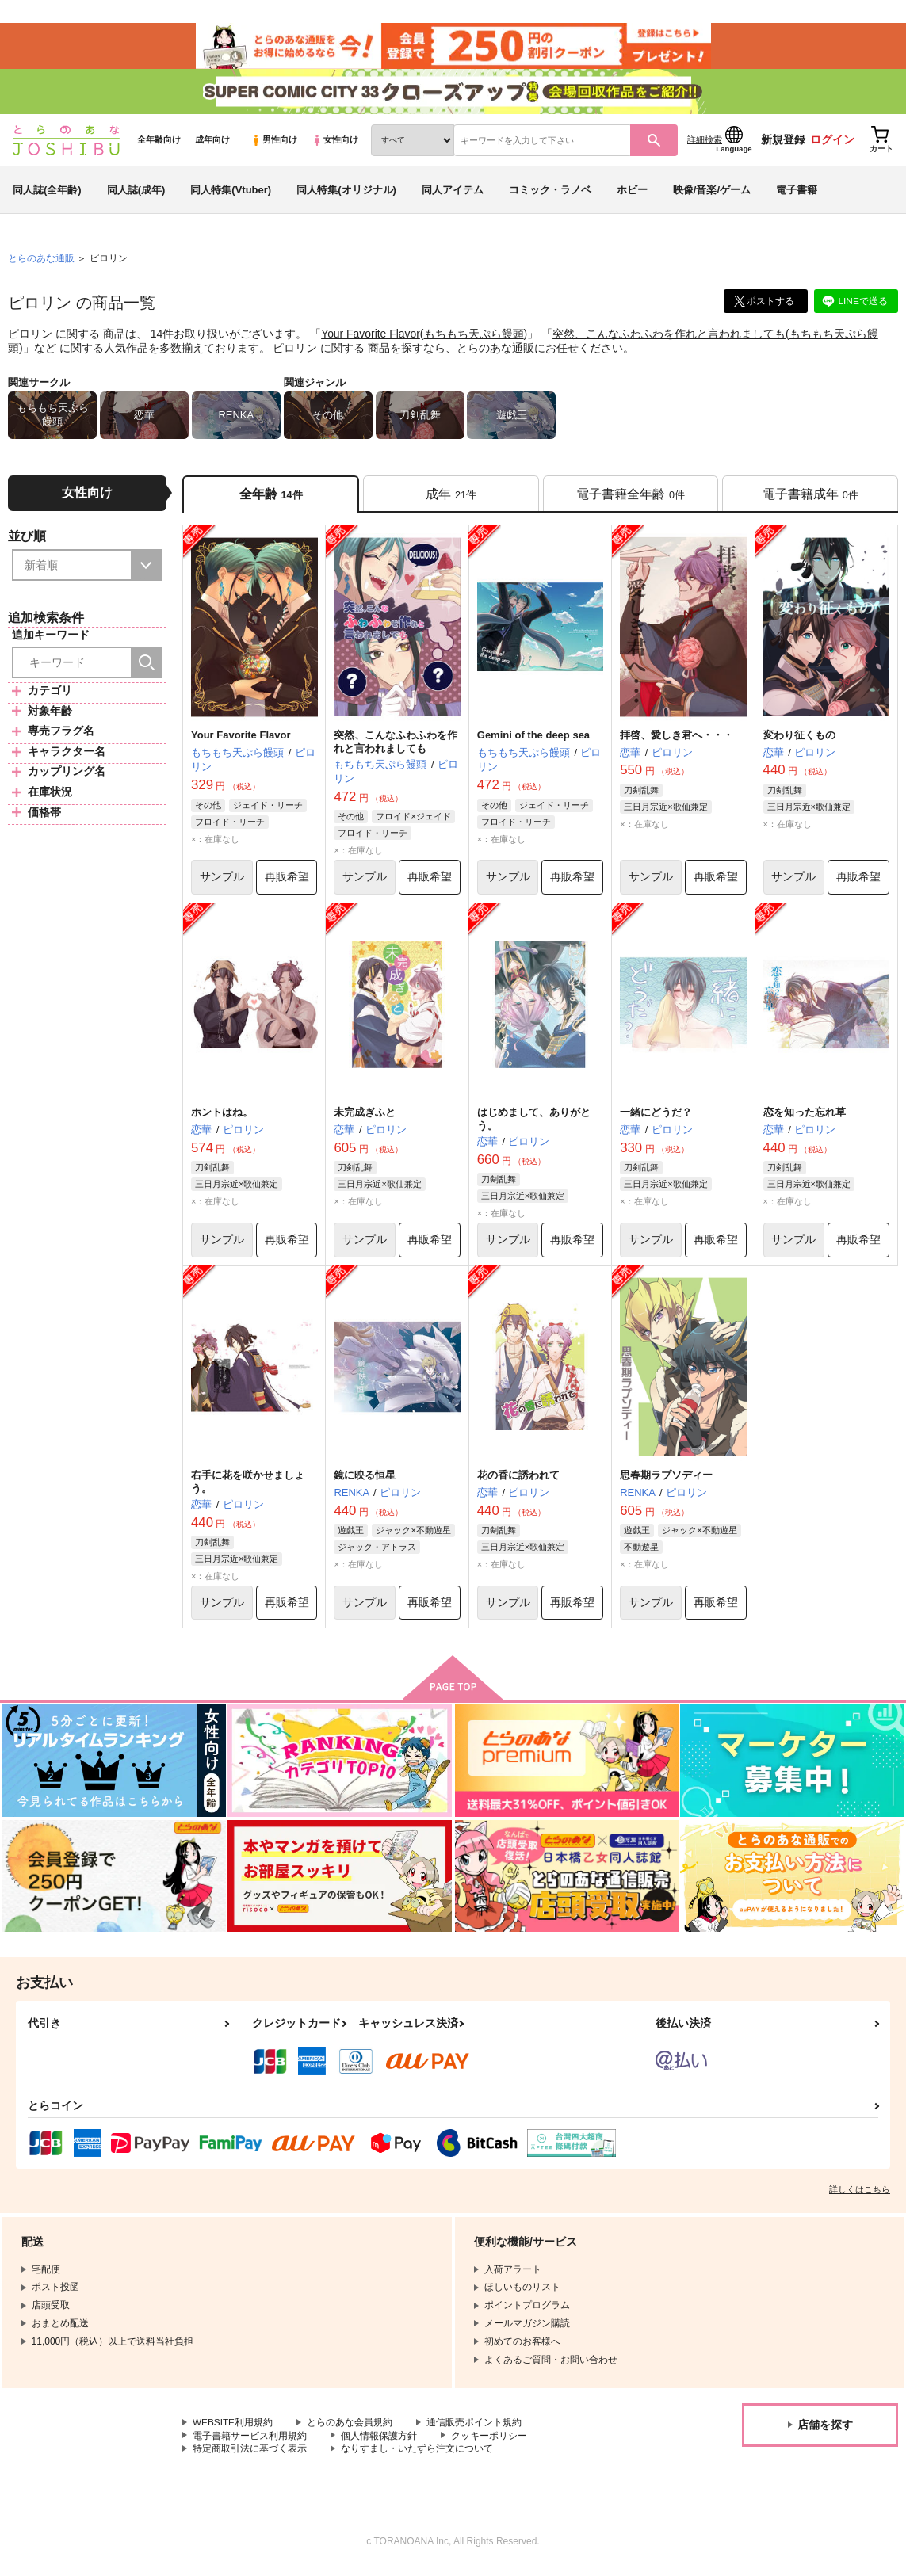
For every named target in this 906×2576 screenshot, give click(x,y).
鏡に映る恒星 (365, 1480)
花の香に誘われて (518, 1480)
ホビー (632, 193)
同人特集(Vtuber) (230, 193)
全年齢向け (159, 143)
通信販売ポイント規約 (474, 2428)
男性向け (273, 143)
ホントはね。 (222, 1118)
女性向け (335, 143)
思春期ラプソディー (666, 1480)
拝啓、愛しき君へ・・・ (676, 740)
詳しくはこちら (859, 2195)
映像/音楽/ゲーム (712, 193)
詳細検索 (704, 143)
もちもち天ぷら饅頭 (474, 337)
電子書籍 (796, 193)
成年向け (212, 143)
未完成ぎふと (365, 1118)
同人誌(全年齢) (47, 193)
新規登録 (783, 143)
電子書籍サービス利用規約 (250, 2442)
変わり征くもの (799, 740)
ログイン (832, 143)
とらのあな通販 (41, 262)
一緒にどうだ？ (656, 1118)
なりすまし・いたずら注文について (417, 2455)
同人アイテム (453, 193)
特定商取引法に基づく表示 (250, 2455)
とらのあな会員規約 (350, 2428)
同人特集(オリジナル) (346, 193)
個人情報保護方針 (379, 2442)
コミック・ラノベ (550, 193)
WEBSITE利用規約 (233, 2428)
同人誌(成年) (136, 193)
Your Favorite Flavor (371, 337)
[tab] (451, 498)
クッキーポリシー (489, 2442)
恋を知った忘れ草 (804, 1118)
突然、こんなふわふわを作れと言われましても (669, 337)
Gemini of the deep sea (533, 740)
